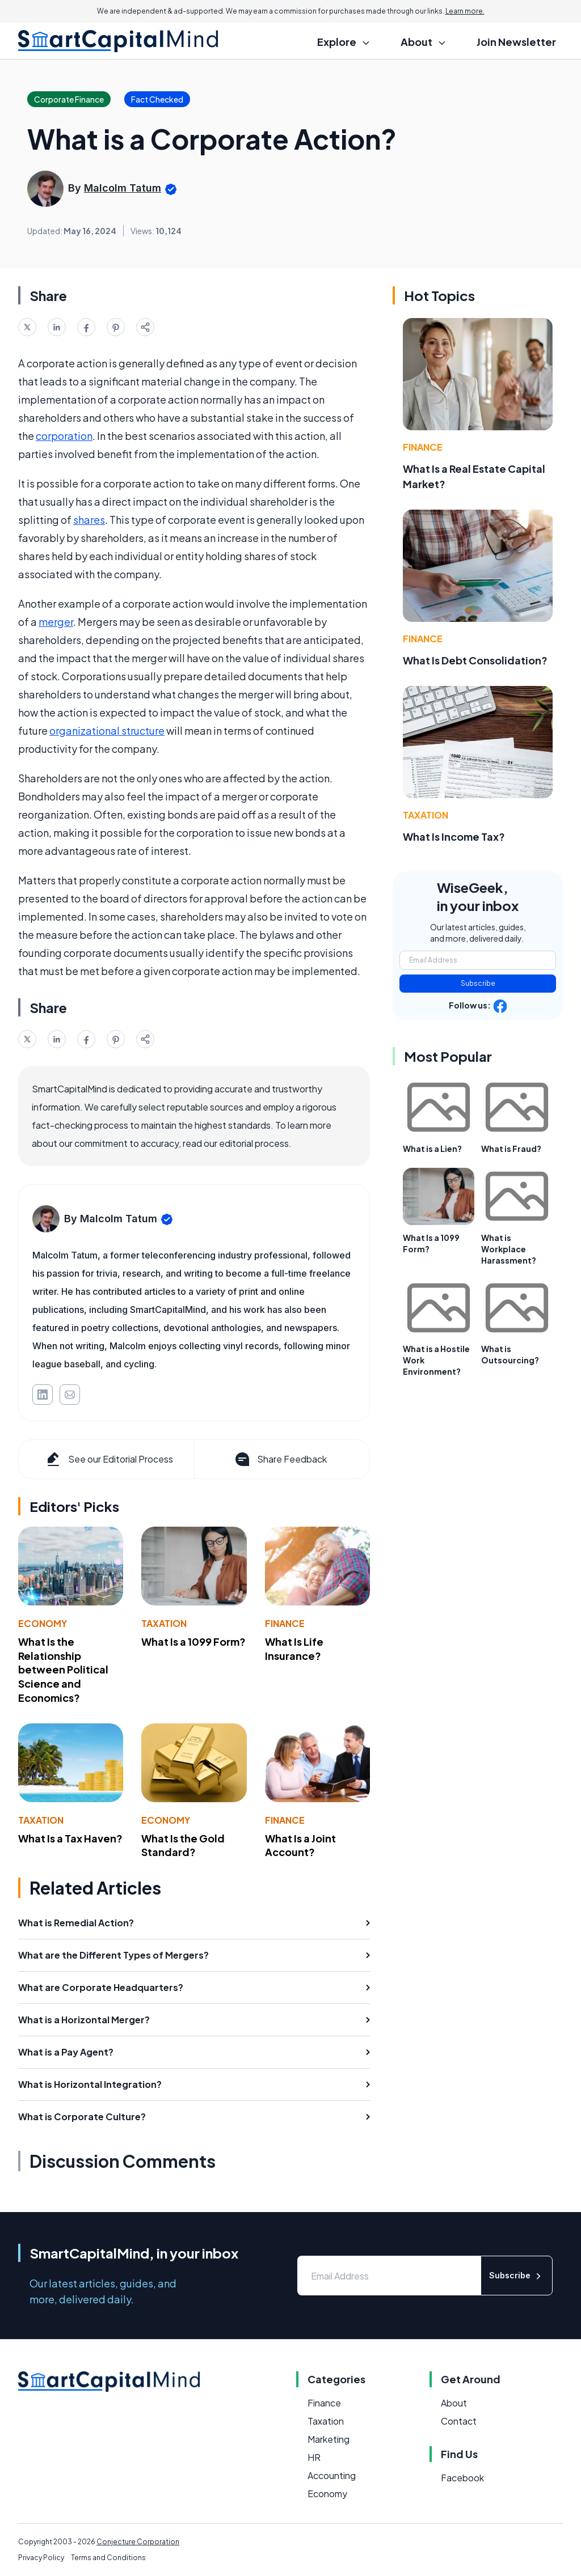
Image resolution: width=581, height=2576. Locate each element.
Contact (459, 2421)
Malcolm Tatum (122, 188)
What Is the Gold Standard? (183, 1845)
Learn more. (465, 11)
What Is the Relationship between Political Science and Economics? (63, 1669)
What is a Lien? (432, 1148)
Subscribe (478, 983)
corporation (64, 435)
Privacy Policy (41, 2557)
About (454, 2403)
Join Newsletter (516, 41)
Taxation (164, 1623)
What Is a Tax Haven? (70, 1838)
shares (89, 519)
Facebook (462, 2478)
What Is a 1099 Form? (193, 1641)
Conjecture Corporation (137, 2541)
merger (56, 621)
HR (314, 2457)
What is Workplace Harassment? (508, 1248)
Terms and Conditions (108, 2557)
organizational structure (107, 730)
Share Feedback (280, 1459)
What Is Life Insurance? (294, 1648)
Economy (42, 1623)
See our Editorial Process (108, 1459)
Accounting (332, 2475)
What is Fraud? (511, 1148)
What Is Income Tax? (454, 836)
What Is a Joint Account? (300, 1845)
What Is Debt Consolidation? (475, 660)
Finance (285, 1623)
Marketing (329, 2439)
